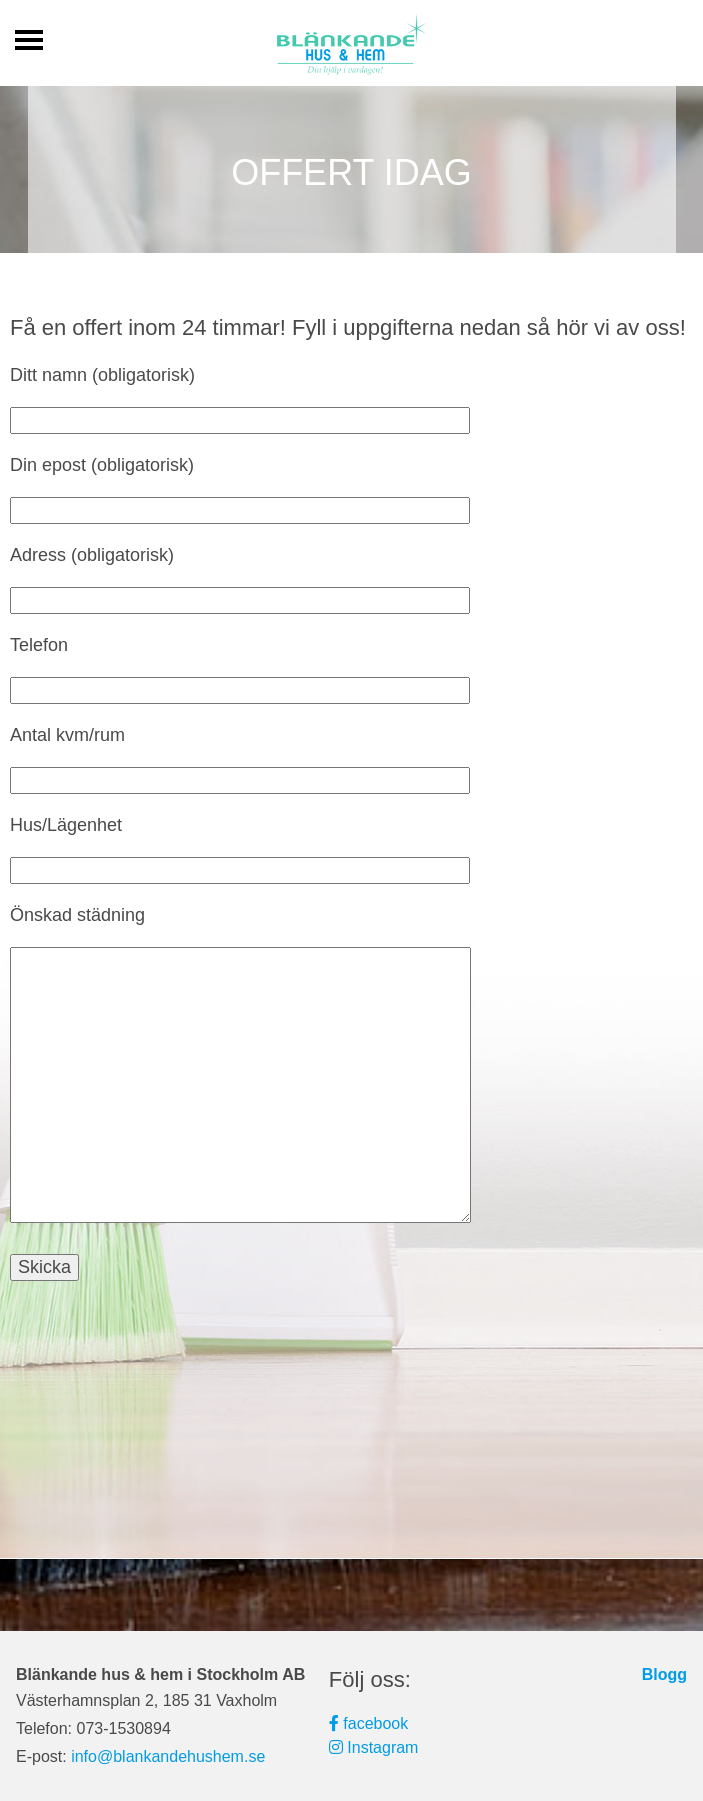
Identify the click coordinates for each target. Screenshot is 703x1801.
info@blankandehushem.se (168, 1756)
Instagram (374, 1747)
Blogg (664, 1674)
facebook (368, 1723)
